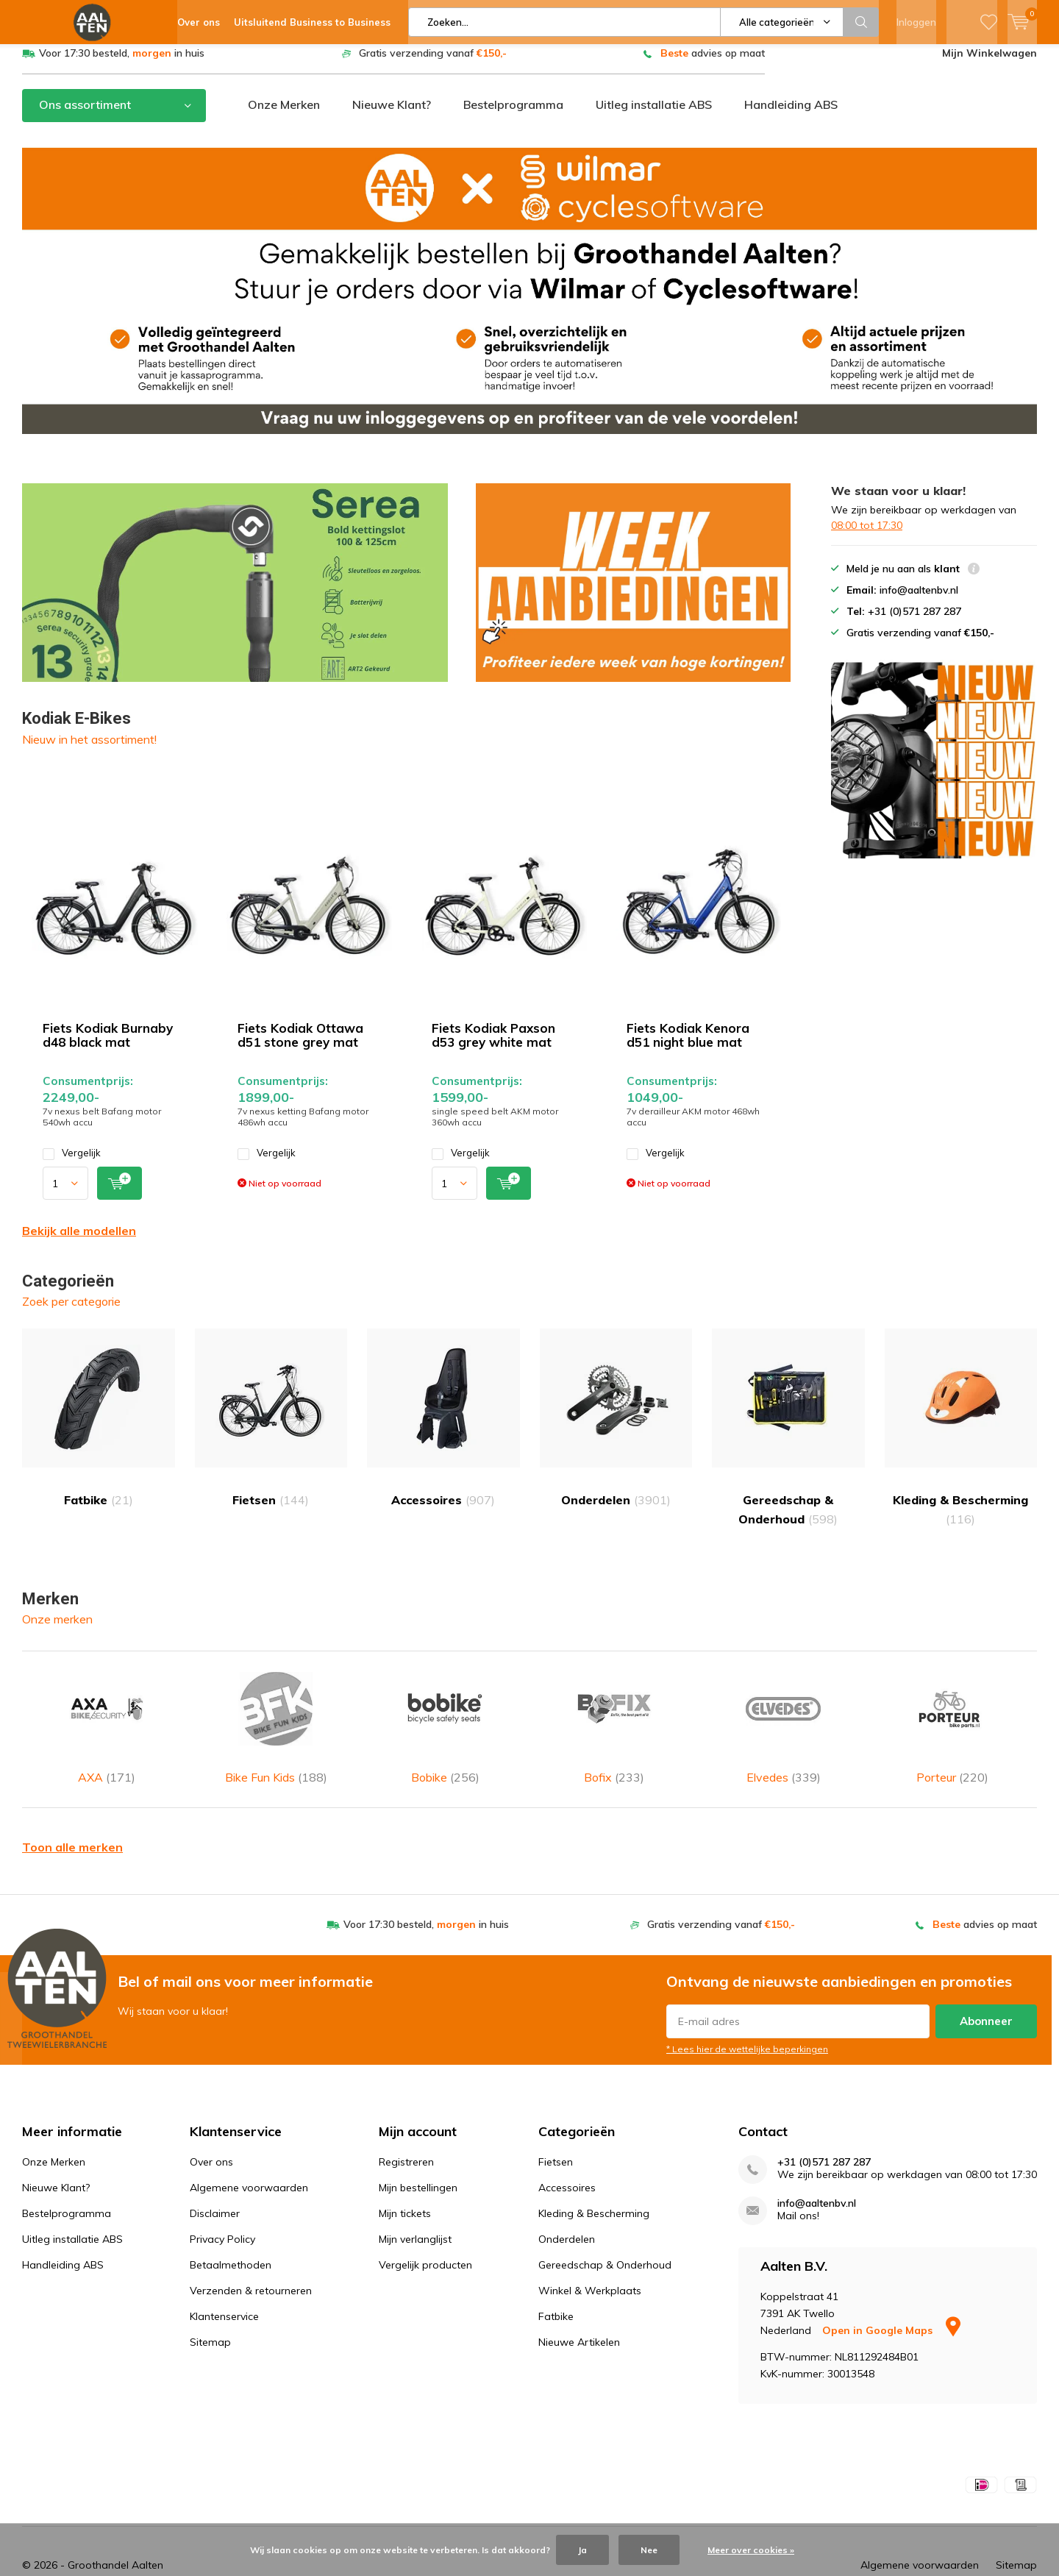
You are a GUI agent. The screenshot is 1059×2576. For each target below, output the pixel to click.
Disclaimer (215, 2184)
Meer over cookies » (750, 2549)
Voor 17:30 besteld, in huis (121, 64)
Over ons (211, 2133)
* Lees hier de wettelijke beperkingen (747, 2020)
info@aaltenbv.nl (816, 2174)
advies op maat (712, 64)
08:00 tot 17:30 (866, 535)
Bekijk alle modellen (79, 1241)
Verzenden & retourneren (251, 2262)
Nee (649, 2549)
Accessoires (443, 1428)
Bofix (614, 1718)
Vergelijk (72, 1164)
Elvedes (783, 1718)
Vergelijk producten (425, 2236)
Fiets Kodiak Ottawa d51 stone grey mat (300, 1046)
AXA (106, 1718)
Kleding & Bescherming (961, 1438)
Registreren (406, 2133)
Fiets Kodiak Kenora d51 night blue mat (688, 1046)
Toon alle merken (72, 1818)
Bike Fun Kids (276, 1718)
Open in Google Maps (891, 2301)
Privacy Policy (222, 2210)
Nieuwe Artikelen (579, 2313)
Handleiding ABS (791, 115)
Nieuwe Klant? (391, 115)
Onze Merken (284, 115)
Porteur (952, 1718)
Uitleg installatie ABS (654, 115)
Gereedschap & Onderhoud (788, 1438)
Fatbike (98, 1428)
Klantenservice (224, 2287)
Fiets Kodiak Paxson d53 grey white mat (493, 1046)
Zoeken (861, 22)
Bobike (445, 1718)
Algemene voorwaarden (249, 2159)
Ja (582, 2549)
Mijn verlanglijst (415, 2210)
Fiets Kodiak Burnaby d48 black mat (108, 1046)
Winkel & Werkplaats (589, 2262)
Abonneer (986, 1992)
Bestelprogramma (513, 115)
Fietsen (271, 1428)
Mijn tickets (405, 2184)
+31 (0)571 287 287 (824, 2133)
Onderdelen (616, 1428)
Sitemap (210, 2313)
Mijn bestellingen (418, 2159)
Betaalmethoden (230, 2236)
